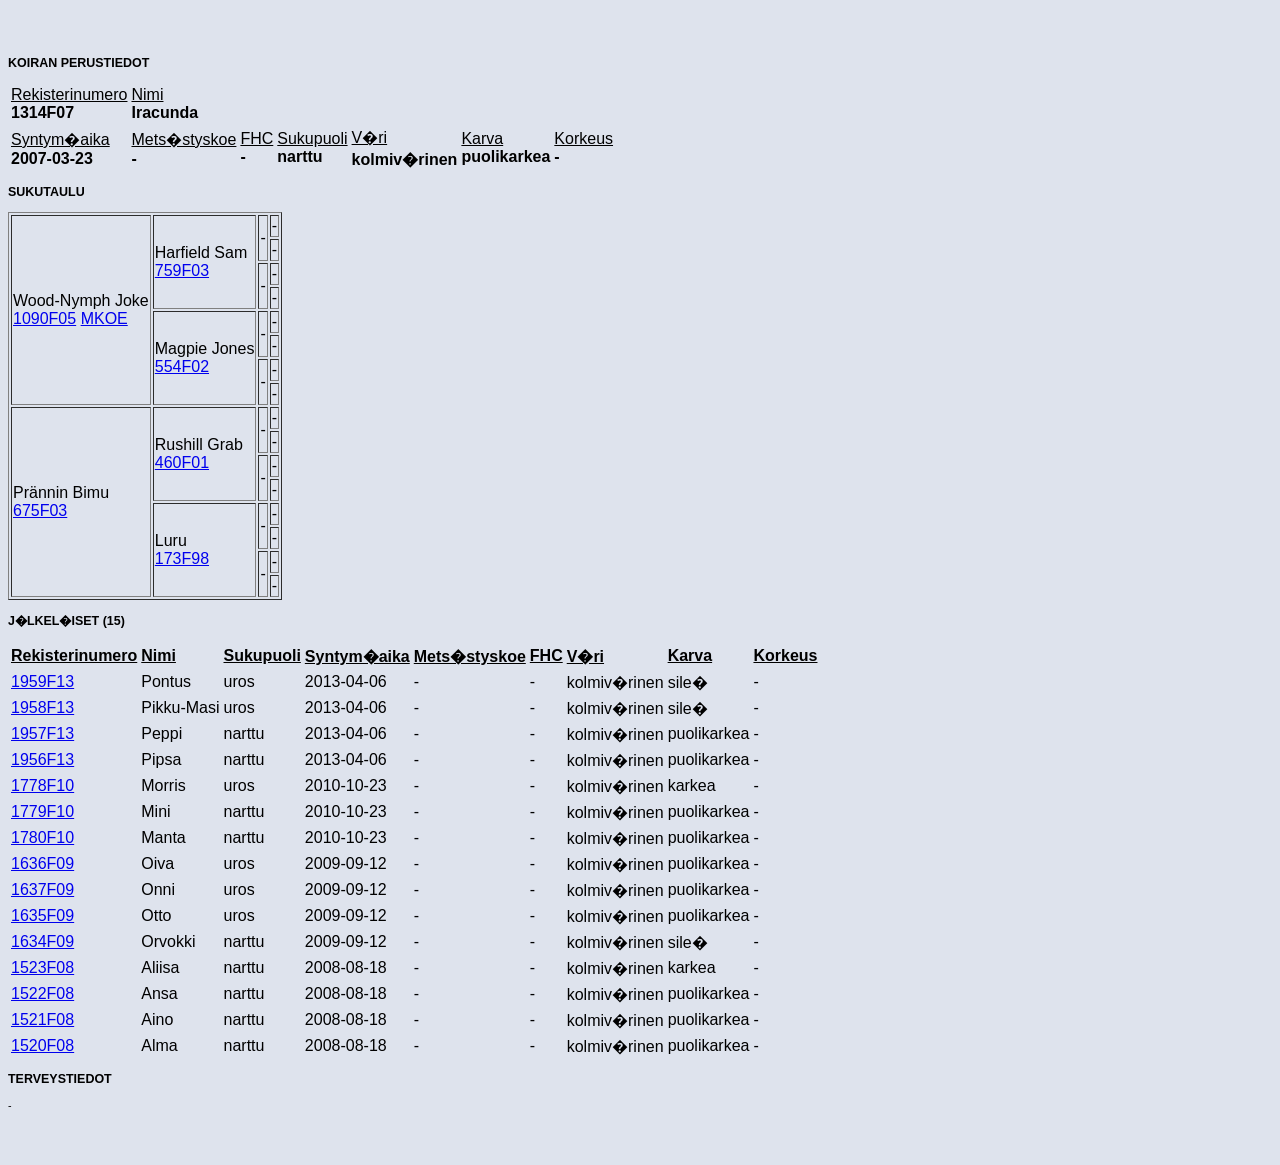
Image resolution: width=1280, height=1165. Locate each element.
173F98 (182, 558)
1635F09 (42, 915)
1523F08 (42, 967)
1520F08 (42, 1045)
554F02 (182, 366)
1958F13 (42, 707)
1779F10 (42, 811)
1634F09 (42, 941)
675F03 (40, 510)
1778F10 (42, 785)
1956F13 (42, 759)
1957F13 (42, 733)
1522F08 (42, 993)
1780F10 (42, 837)
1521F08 (42, 1019)
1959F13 (42, 681)
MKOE (104, 318)
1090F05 (44, 318)
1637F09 (42, 889)
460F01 (182, 462)
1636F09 (42, 863)
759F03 (182, 270)
